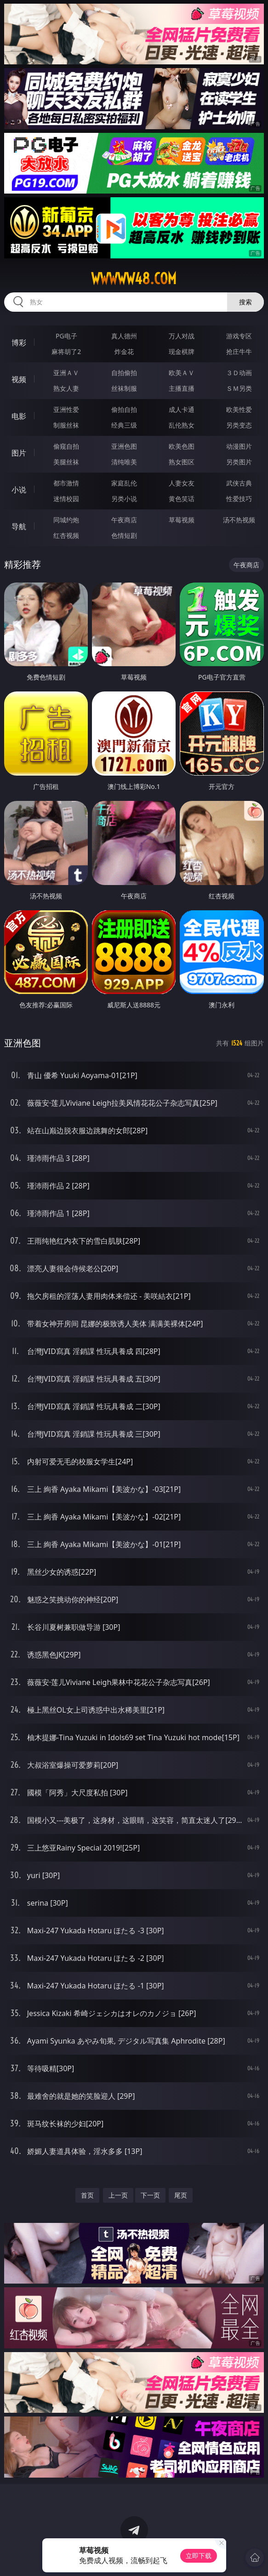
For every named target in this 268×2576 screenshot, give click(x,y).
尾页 (180, 2195)
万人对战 (181, 335)
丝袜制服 (124, 388)
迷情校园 (66, 498)
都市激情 (66, 483)
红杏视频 (66, 535)
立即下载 (198, 2555)
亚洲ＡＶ (66, 372)
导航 (18, 526)
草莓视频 (181, 519)
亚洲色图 (124, 446)
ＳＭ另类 (239, 388)
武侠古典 (239, 483)
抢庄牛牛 (239, 351)
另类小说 (124, 498)
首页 (87, 2195)
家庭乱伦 (124, 483)
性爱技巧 (239, 498)
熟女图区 (181, 461)
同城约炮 (66, 519)
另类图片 (239, 461)
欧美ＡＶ (181, 372)
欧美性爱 (239, 409)
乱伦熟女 (181, 425)
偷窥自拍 (66, 446)
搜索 (245, 301)
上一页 (118, 2195)
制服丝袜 (66, 425)
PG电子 (66, 335)
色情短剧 (124, 535)
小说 (18, 490)
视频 (18, 379)
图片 (18, 453)
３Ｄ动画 (239, 372)
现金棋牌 (181, 351)
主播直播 (181, 388)
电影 (18, 416)
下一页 (150, 2195)
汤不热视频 (239, 519)
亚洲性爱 (66, 409)
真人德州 (124, 335)
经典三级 (124, 425)
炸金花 (124, 351)
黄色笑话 (181, 498)
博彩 (18, 342)
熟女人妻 (66, 388)
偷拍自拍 (124, 409)
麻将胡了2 (66, 351)
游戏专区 (239, 335)
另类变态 (239, 425)
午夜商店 (124, 519)
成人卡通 (181, 409)
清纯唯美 (124, 461)
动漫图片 (239, 446)
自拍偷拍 (124, 372)
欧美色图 (181, 446)
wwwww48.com (134, 278)
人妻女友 (181, 483)
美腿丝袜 (66, 461)
